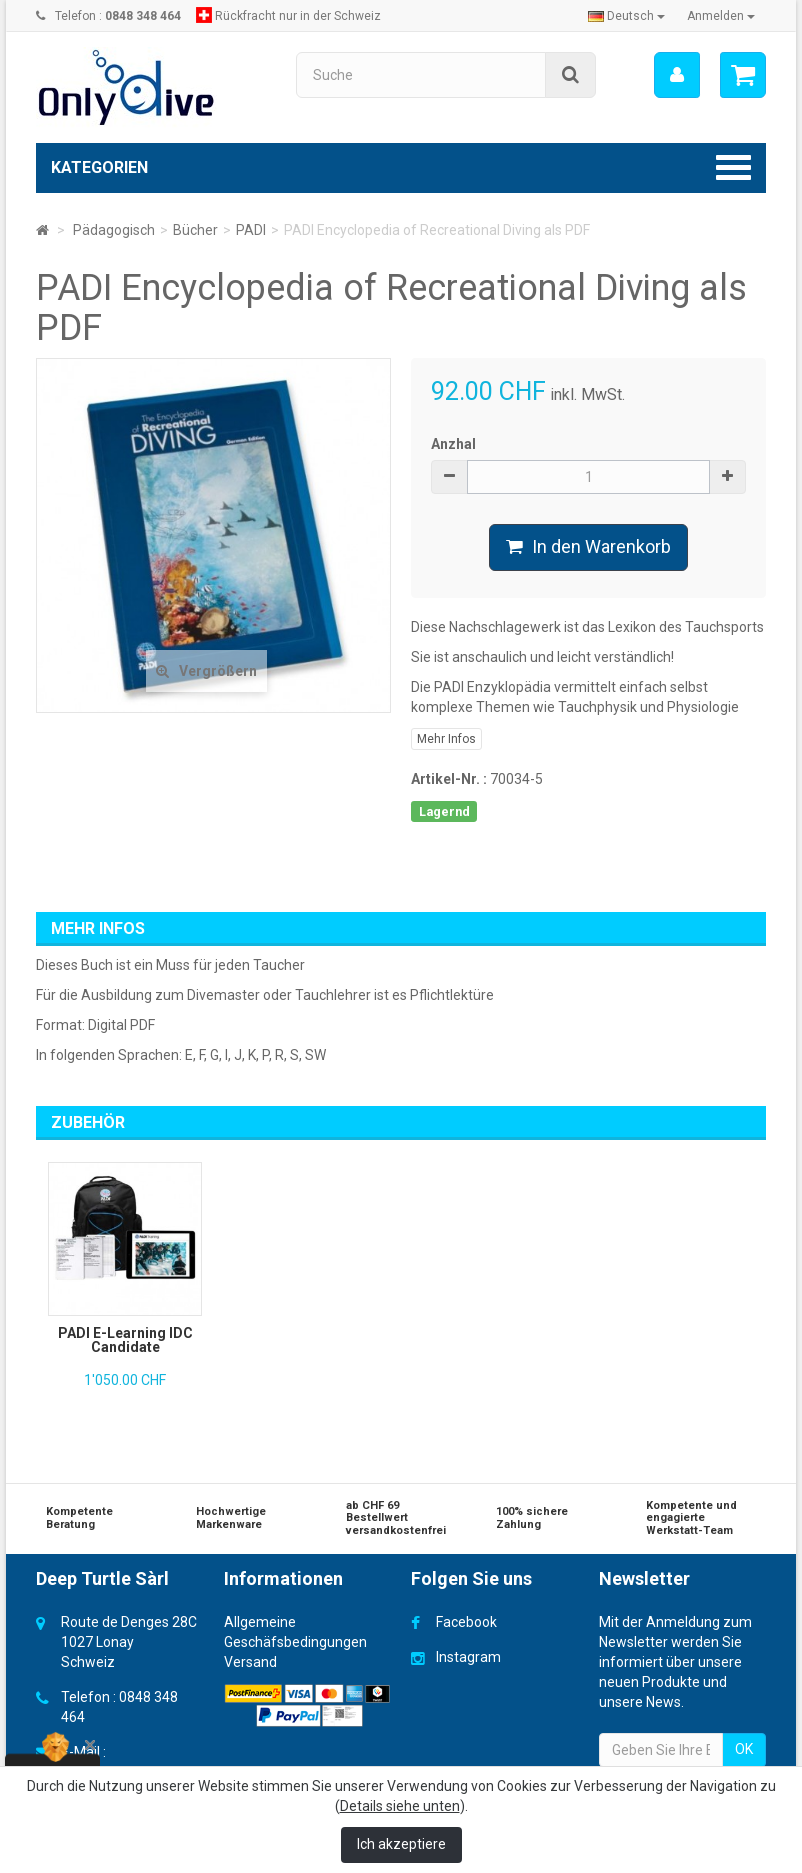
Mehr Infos (446, 739)
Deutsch (626, 16)
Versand (250, 1662)
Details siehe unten (400, 1806)
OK (744, 1749)
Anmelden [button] (721, 16)
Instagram (468, 1657)
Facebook (466, 1622)
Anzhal (453, 444)
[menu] (677, 75)
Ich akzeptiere (401, 1844)
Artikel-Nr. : (449, 779)
